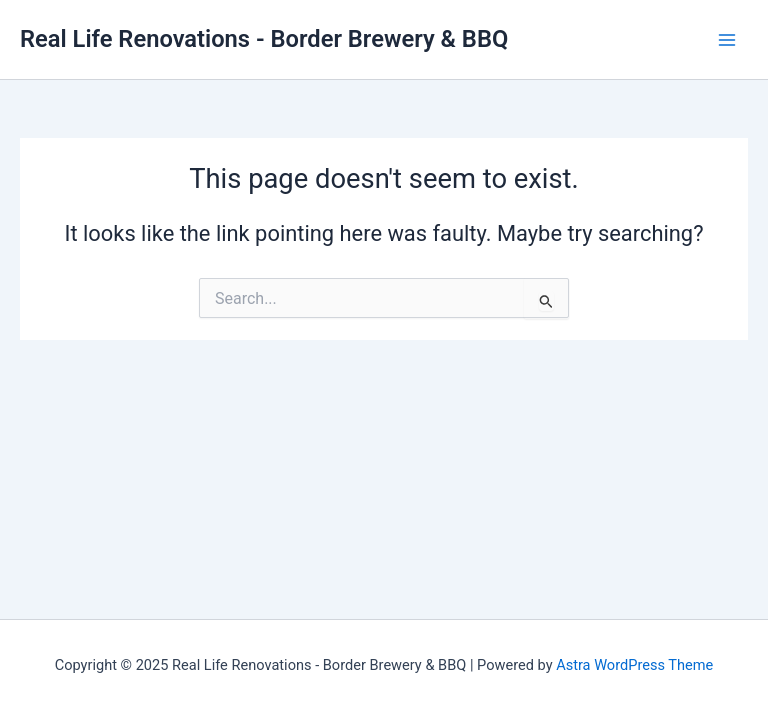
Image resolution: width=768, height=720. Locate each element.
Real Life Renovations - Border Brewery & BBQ (264, 39)
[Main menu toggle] (727, 40)
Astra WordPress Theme (634, 665)
